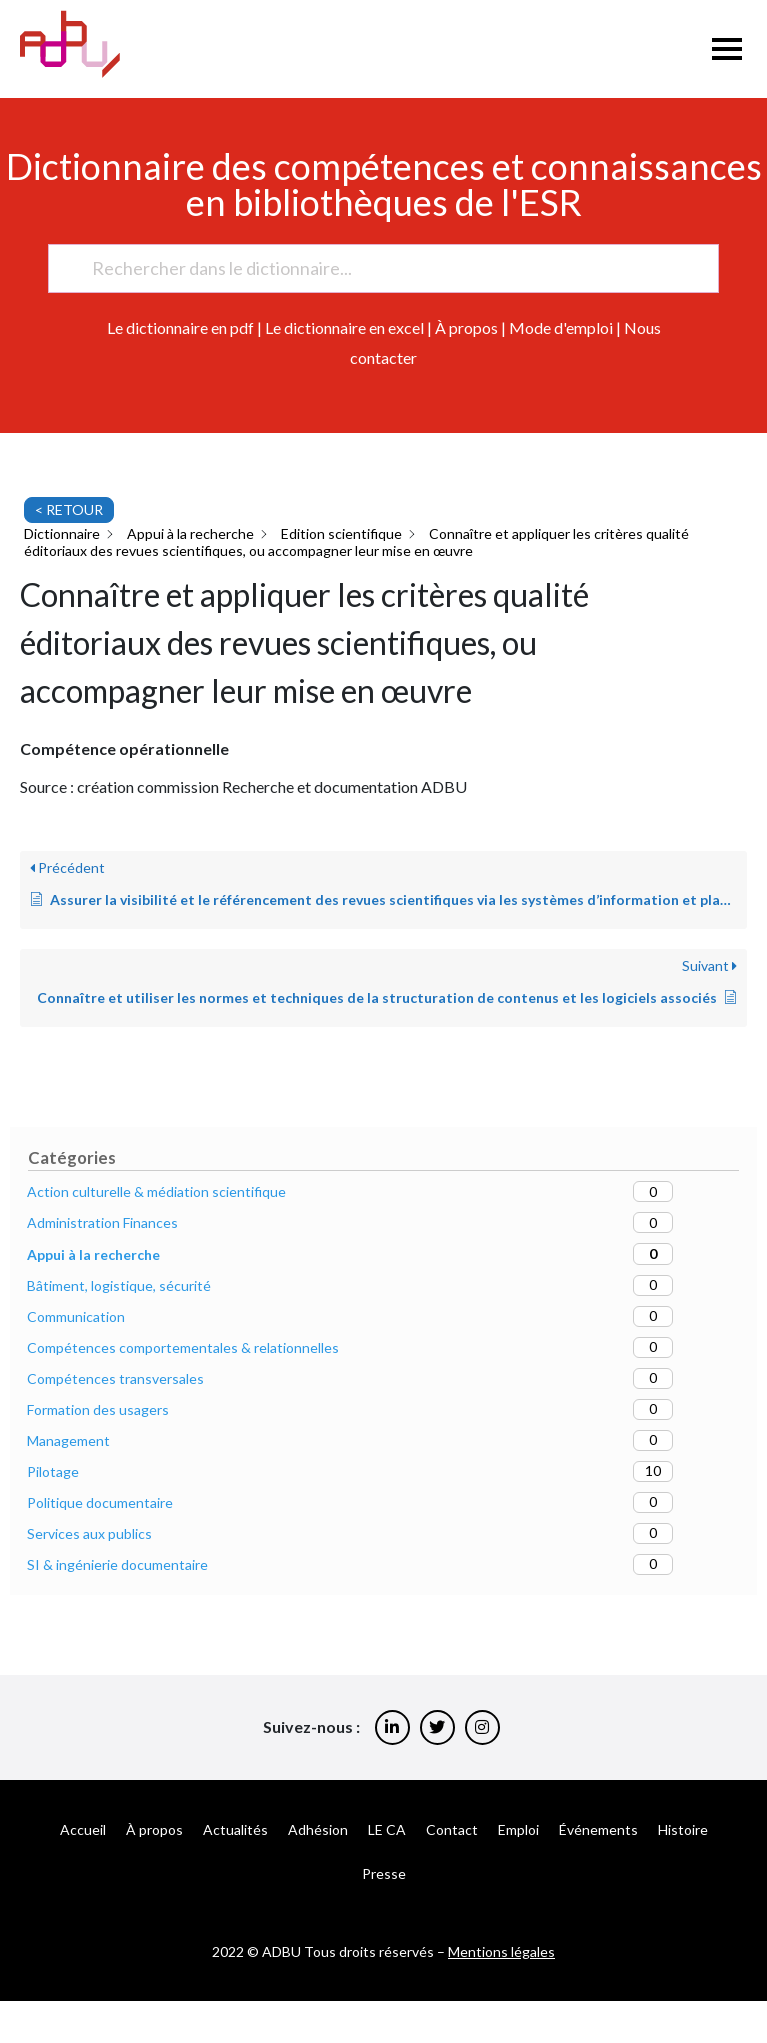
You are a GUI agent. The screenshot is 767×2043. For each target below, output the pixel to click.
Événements (598, 1829)
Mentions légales (501, 1951)
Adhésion (318, 1829)
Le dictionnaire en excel (344, 327)
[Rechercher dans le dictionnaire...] (374, 268)
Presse (384, 1873)
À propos (466, 327)
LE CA (387, 1829)
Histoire (683, 1829)
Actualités (235, 1829)
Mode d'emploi (561, 327)
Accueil (83, 1829)
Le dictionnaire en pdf (180, 327)
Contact (452, 1829)
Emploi (518, 1829)
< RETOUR (69, 509)
